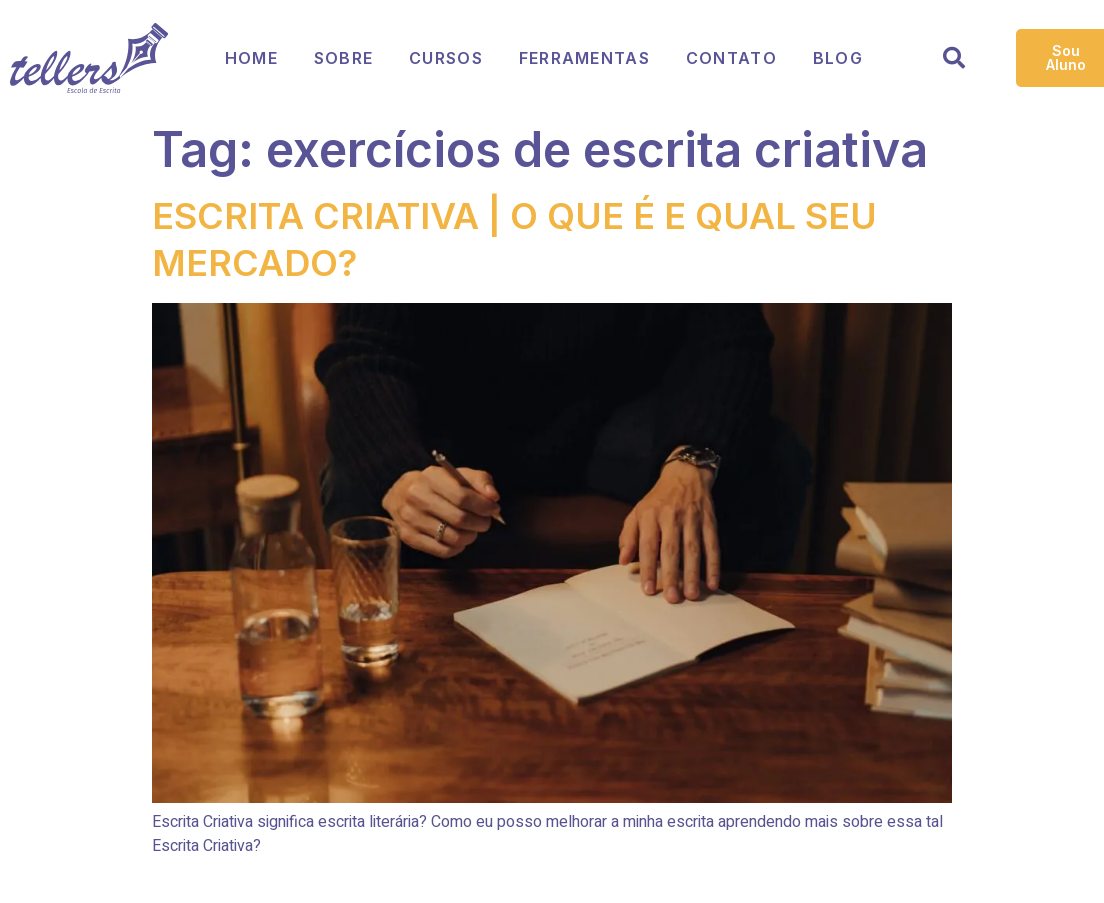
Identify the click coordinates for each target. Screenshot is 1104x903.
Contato (731, 58)
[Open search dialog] (954, 61)
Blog (838, 58)
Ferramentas (584, 58)
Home (250, 58)
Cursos (446, 58)
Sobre (344, 58)
